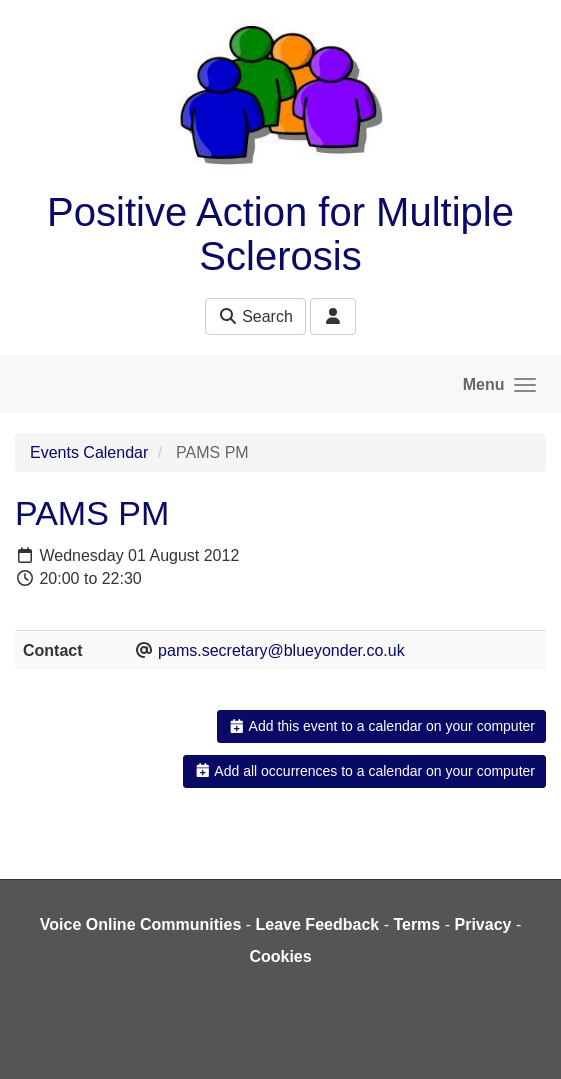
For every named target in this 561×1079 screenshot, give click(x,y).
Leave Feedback (318, 924)
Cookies (280, 956)
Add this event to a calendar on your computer (381, 726)
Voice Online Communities (141, 924)
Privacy (482, 924)
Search (255, 316)
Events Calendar (89, 452)
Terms (416, 924)
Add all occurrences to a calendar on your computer (364, 771)
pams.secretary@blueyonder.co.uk (281, 650)
